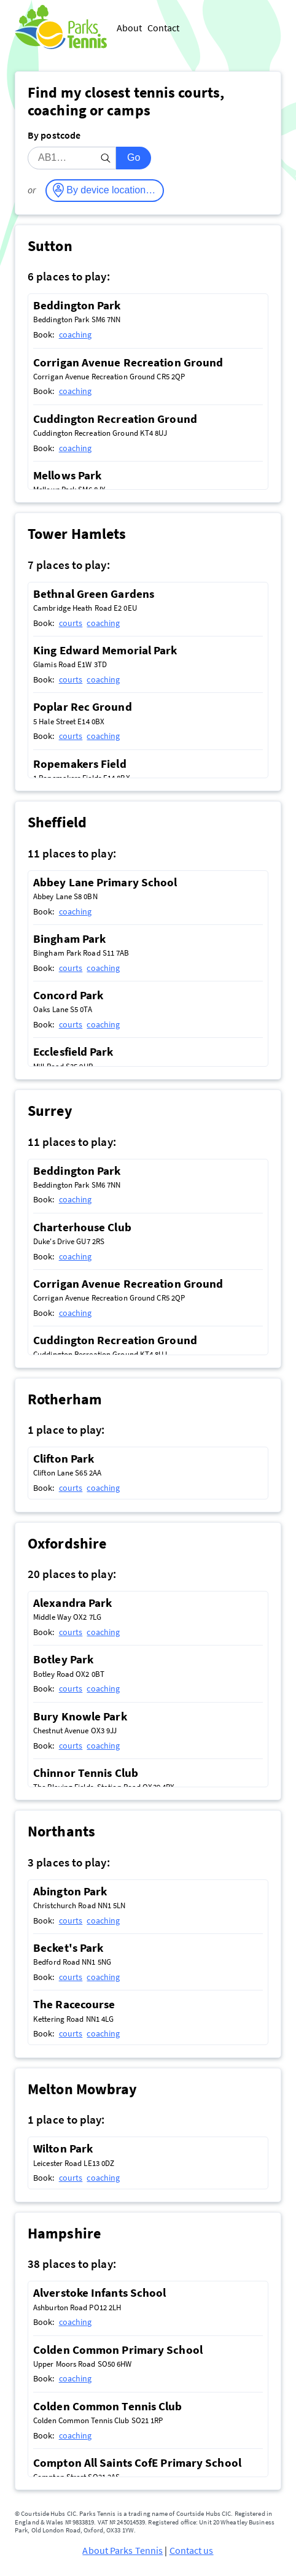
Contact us (191, 2550)
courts (71, 623)
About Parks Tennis (122, 2550)
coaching (75, 334)
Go (133, 157)
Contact (163, 27)
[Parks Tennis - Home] (61, 28)
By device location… (110, 190)
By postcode (54, 135)
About (129, 27)
